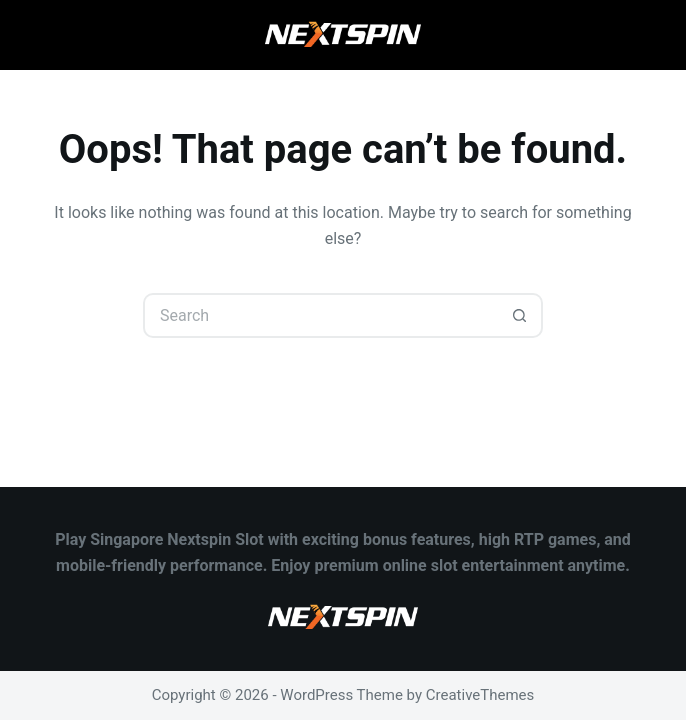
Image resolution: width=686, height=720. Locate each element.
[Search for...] (320, 315)
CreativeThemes (480, 695)
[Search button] (520, 315)
